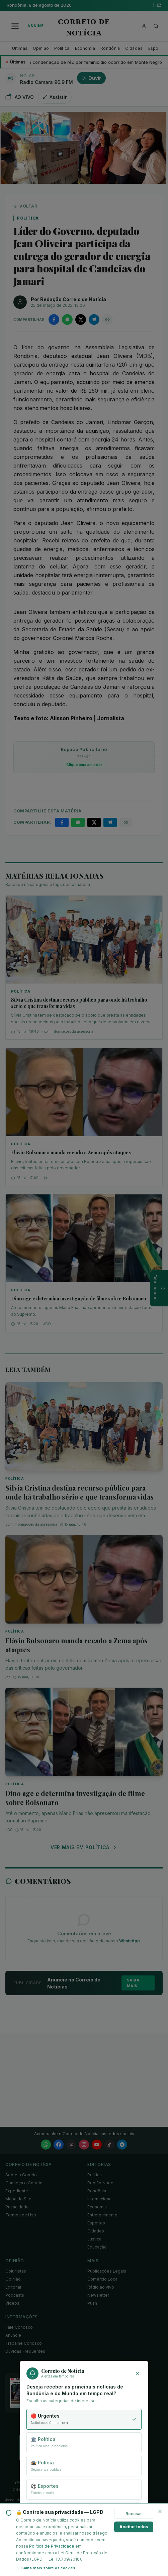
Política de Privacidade (51, 2546)
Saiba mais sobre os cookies (45, 2568)
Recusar (133, 2513)
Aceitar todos (133, 2526)
